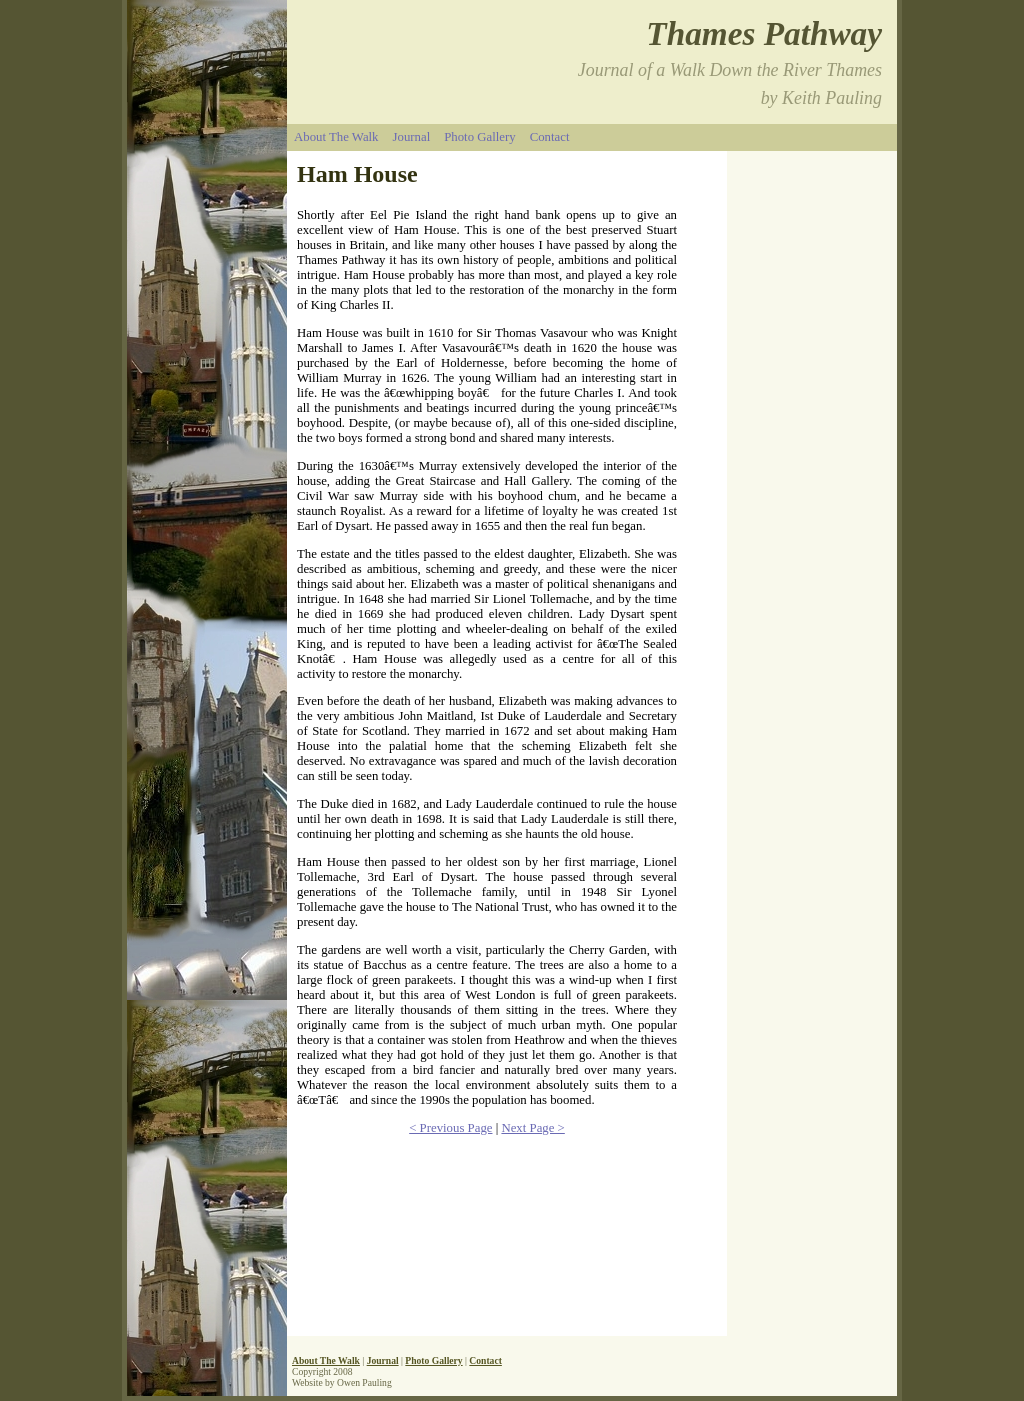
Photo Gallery (479, 137)
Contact (550, 137)
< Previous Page (450, 1128)
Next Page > (532, 1128)
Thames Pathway (764, 33)
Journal (412, 137)
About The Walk (336, 137)
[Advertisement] (817, 983)
